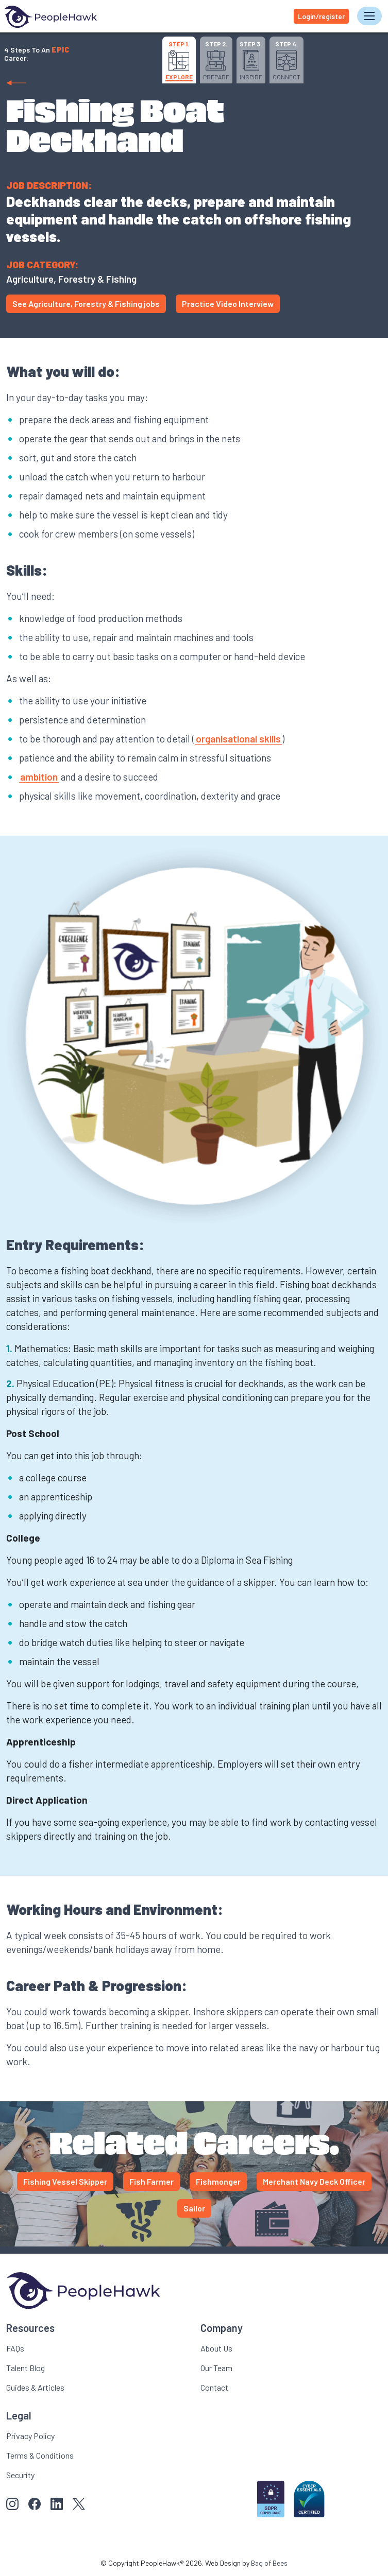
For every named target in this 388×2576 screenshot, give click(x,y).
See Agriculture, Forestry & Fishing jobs (86, 303)
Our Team (216, 2368)
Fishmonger (218, 2181)
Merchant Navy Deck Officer (314, 2181)
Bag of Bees (269, 2562)
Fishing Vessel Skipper (65, 2181)
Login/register (321, 16)
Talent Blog (25, 2368)
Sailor (194, 2208)
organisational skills (238, 739)
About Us (216, 2348)
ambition (39, 777)
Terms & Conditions (40, 2455)
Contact (214, 2387)
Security (20, 2475)
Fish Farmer (151, 2181)
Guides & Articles (35, 2387)
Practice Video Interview (228, 303)
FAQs (15, 2348)
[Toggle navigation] (369, 16)
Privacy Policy (30, 2436)
